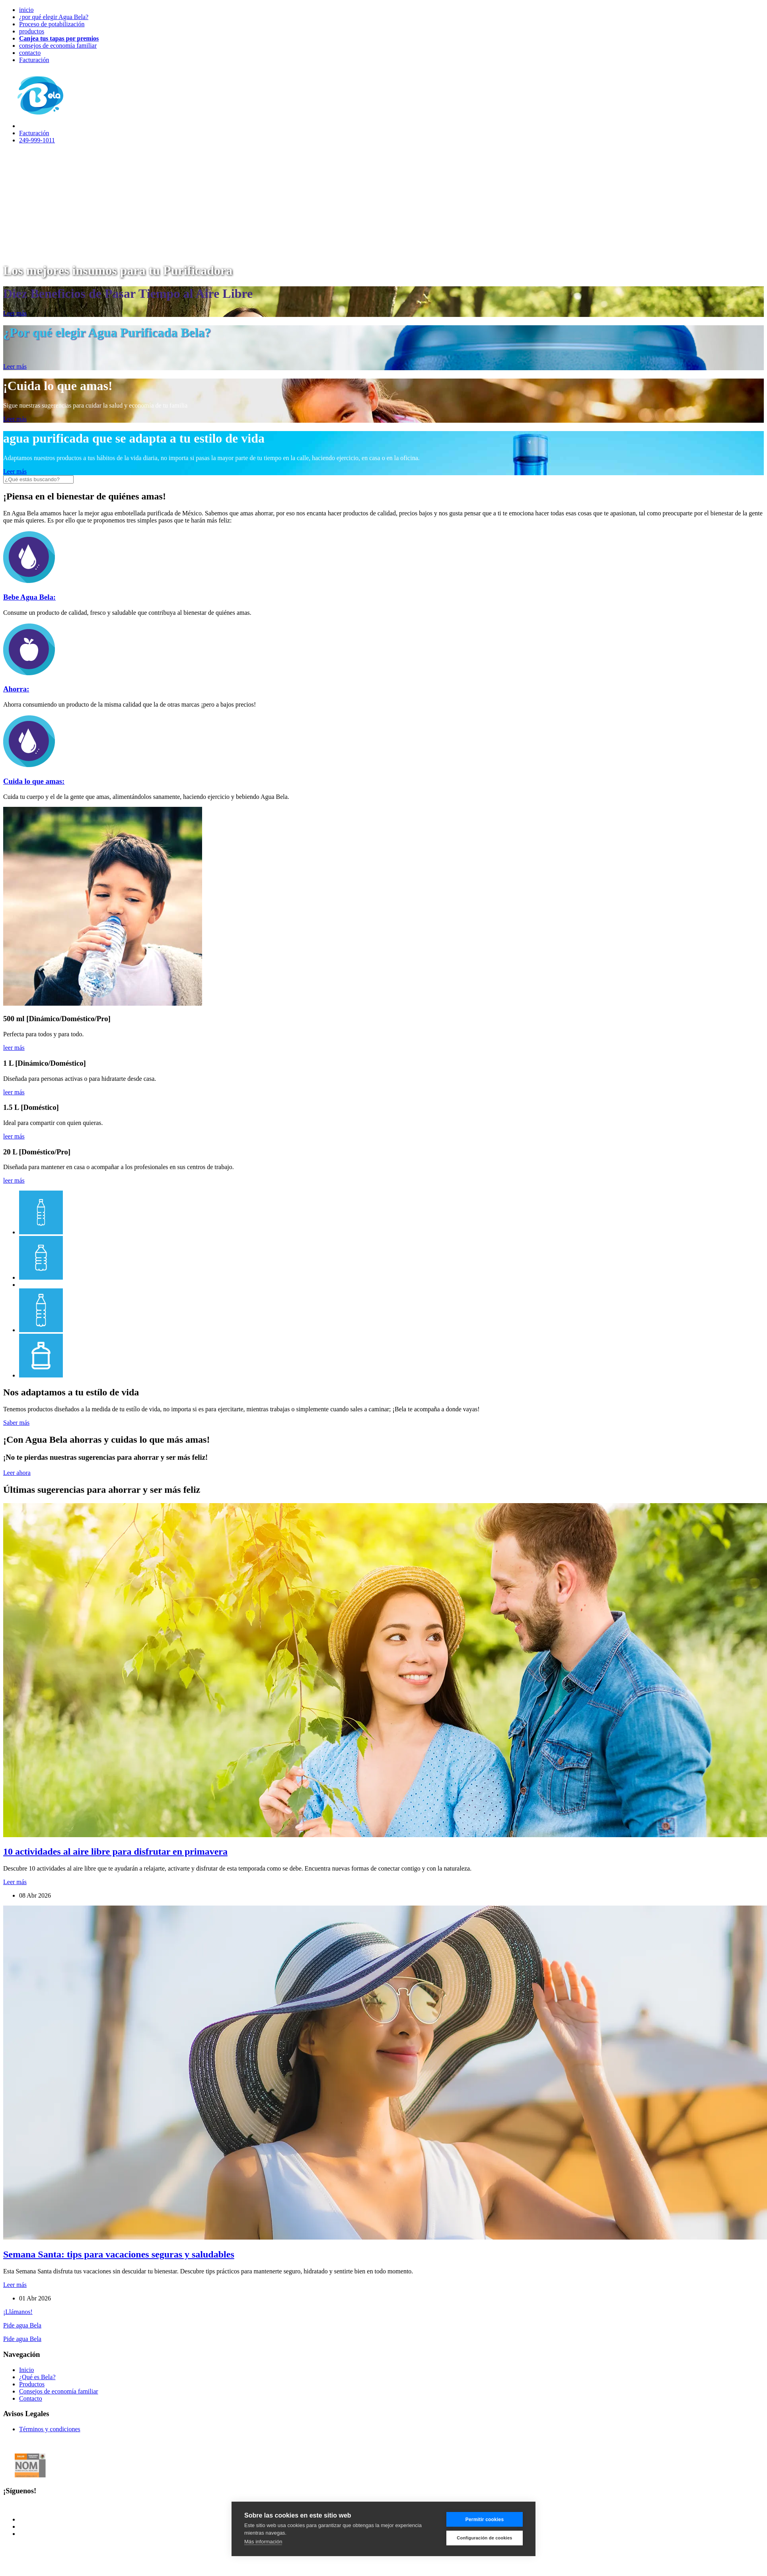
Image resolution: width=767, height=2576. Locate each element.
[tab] (41, 1232)
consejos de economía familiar (58, 45)
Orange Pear (225, 2546)
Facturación (34, 59)
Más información (263, 2542)
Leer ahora (17, 1472)
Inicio (26, 2369)
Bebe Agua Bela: (29, 597)
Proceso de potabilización (51, 24)
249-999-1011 (37, 140)
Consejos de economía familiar (58, 2391)
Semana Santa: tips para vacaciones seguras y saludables (118, 2254)
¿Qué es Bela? (37, 2377)
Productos (32, 2384)
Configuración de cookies (484, 2537)
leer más (14, 1047)
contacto (30, 52)
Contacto (30, 2398)
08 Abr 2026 (35, 1895)
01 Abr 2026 (35, 2298)
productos (31, 31)
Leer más (15, 313)
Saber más (16, 1422)
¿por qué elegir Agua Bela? (53, 17)
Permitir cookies (484, 2519)
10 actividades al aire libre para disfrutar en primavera (115, 1851)
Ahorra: (16, 689)
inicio (26, 9)
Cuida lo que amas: (33, 781)
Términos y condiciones (49, 2429)
